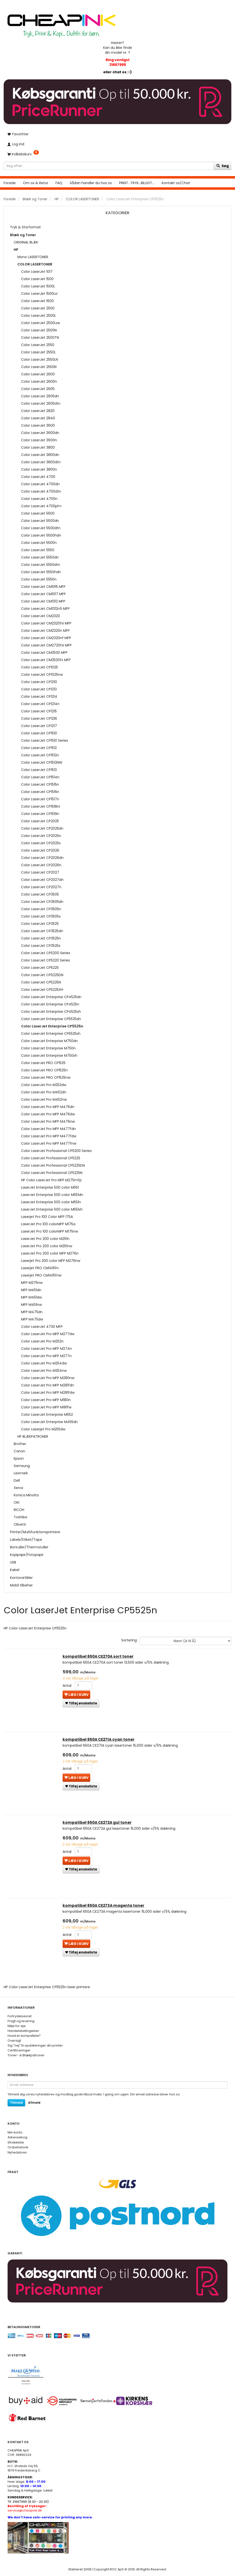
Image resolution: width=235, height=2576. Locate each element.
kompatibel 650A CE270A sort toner (99, 1657)
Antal (69, 1687)
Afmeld (34, 2103)
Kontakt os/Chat (176, 182)
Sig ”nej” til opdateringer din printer (35, 2045)
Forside (10, 182)
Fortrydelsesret (20, 2016)
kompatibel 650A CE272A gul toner (98, 1824)
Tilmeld (16, 2103)
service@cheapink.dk (27, 2508)
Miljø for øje (17, 2026)
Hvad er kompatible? (24, 2036)
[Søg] (222, 166)
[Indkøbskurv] (117, 154)
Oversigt (14, 2040)
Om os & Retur (35, 182)
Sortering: (129, 1640)
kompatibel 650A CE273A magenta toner (105, 1908)
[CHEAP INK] (61, 23)
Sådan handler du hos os (91, 182)
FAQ (59, 182)
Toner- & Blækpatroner (26, 2055)
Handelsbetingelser (23, 2031)
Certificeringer (19, 2050)
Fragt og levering (21, 2021)
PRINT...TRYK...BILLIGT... (136, 182)
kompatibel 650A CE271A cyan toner (100, 1741)
